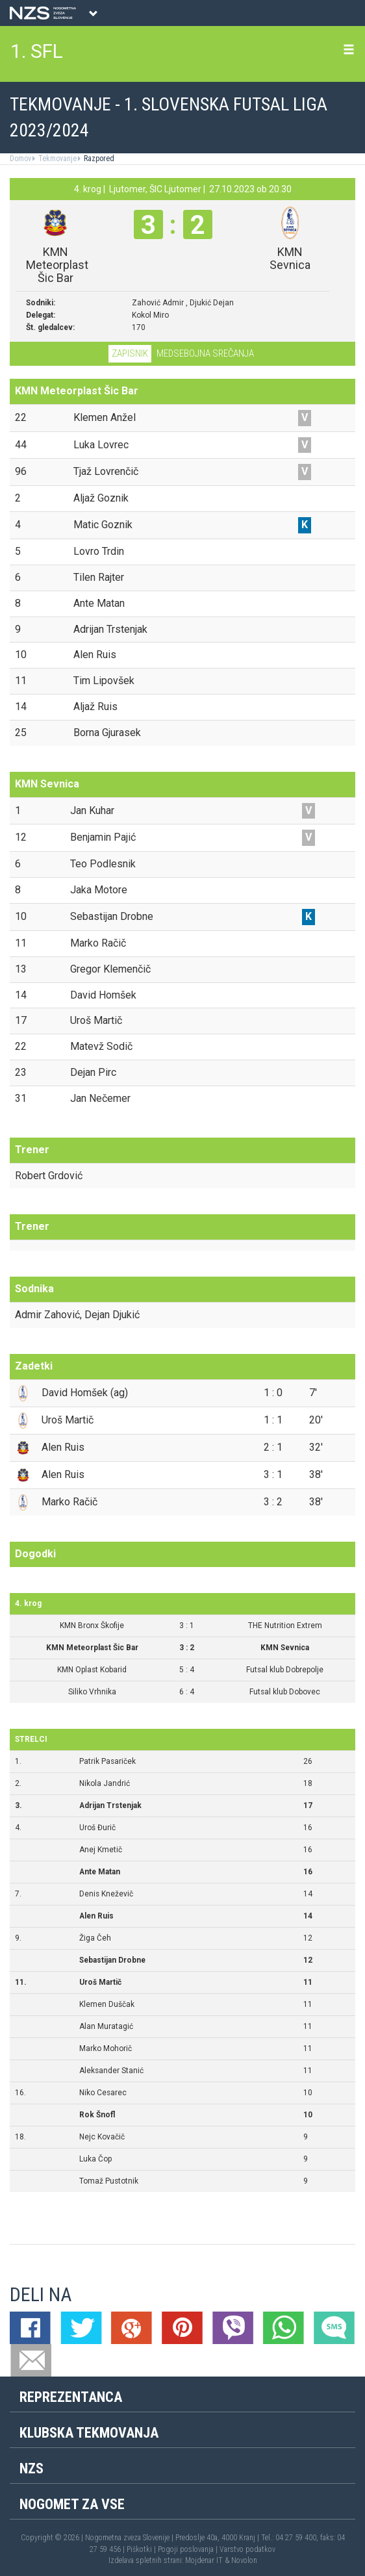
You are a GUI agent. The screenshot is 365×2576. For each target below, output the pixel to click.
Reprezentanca (70, 2397)
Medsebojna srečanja (205, 353)
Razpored (98, 158)
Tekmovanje (56, 158)
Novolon (244, 2560)
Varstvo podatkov (247, 2549)
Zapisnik (130, 353)
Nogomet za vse (72, 2504)
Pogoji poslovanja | (189, 2549)
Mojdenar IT (204, 2560)
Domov (20, 158)
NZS (31, 2468)
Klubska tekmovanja (88, 2433)
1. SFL (36, 51)
